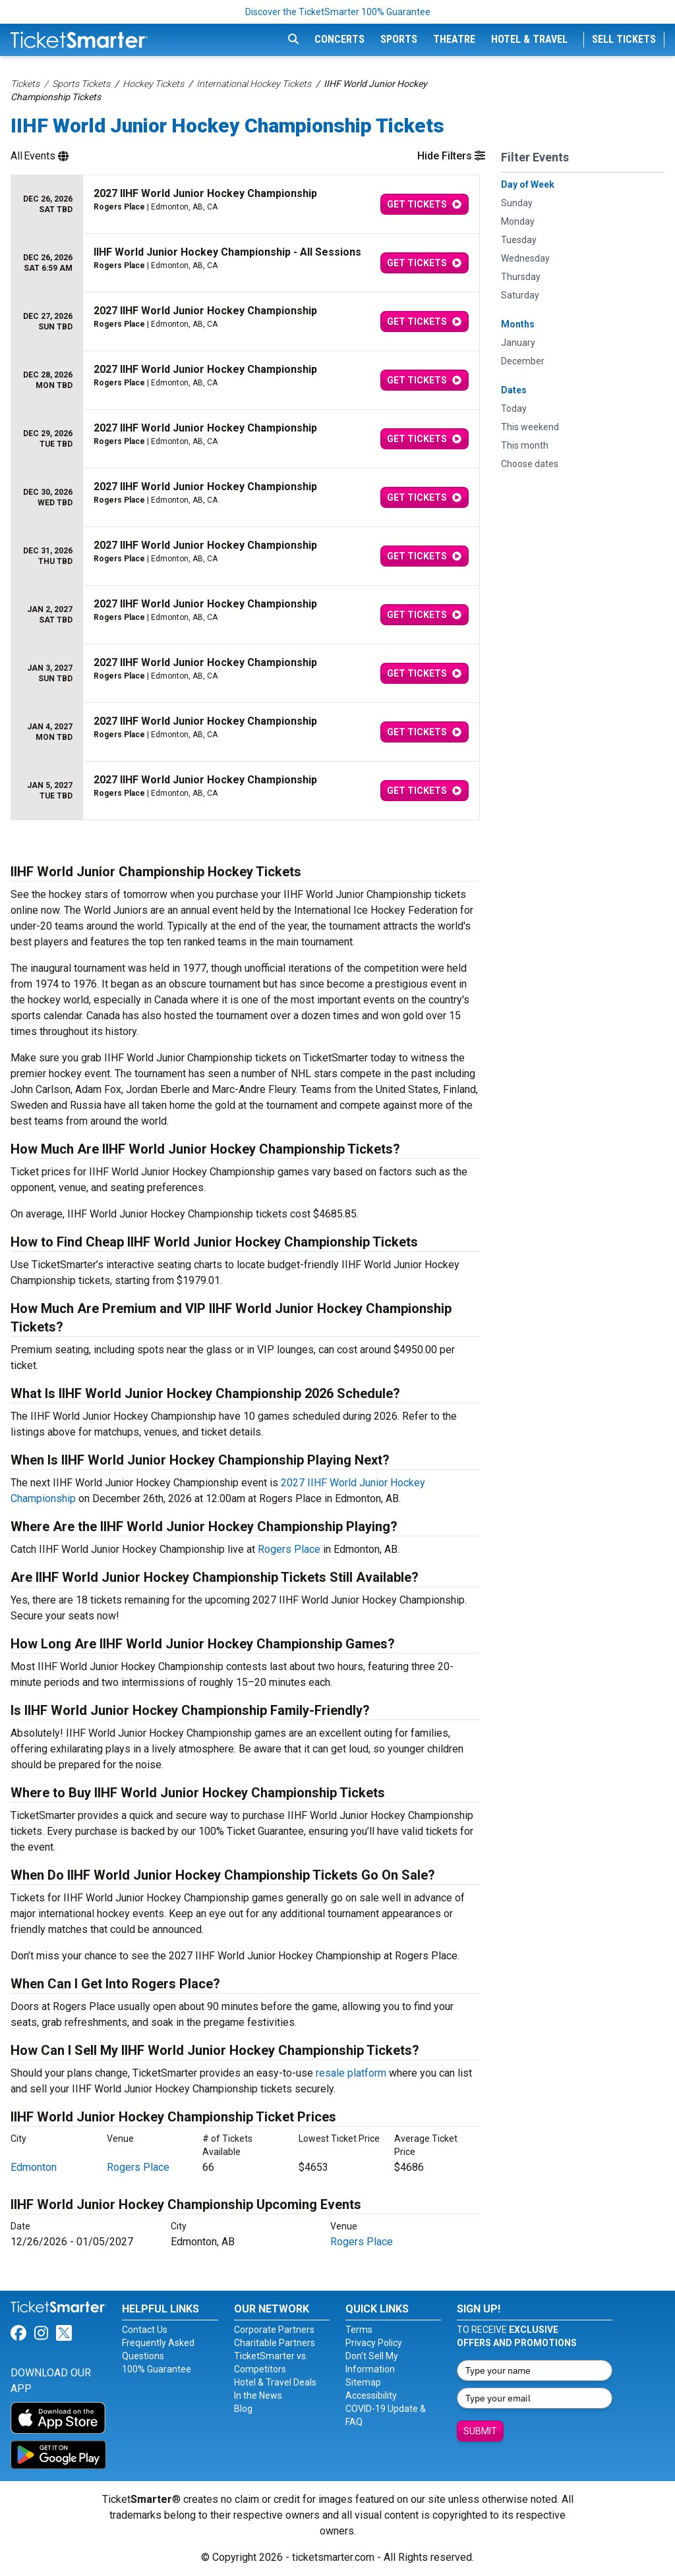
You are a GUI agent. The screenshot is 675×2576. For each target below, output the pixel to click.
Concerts (339, 39)
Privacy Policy (373, 2343)
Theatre (454, 39)
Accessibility (371, 2395)
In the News (258, 2395)
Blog (243, 2408)
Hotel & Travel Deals (275, 2382)
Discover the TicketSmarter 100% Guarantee (337, 12)
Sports (398, 39)
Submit (480, 2431)
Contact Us (144, 2329)
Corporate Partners (274, 2329)
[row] (245, 204)
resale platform (351, 2073)
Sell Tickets (624, 39)
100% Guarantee (156, 2369)
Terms (358, 2329)
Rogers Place (289, 1549)
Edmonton (34, 2167)
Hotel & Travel (529, 39)
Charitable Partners (274, 2343)
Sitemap (363, 2382)
